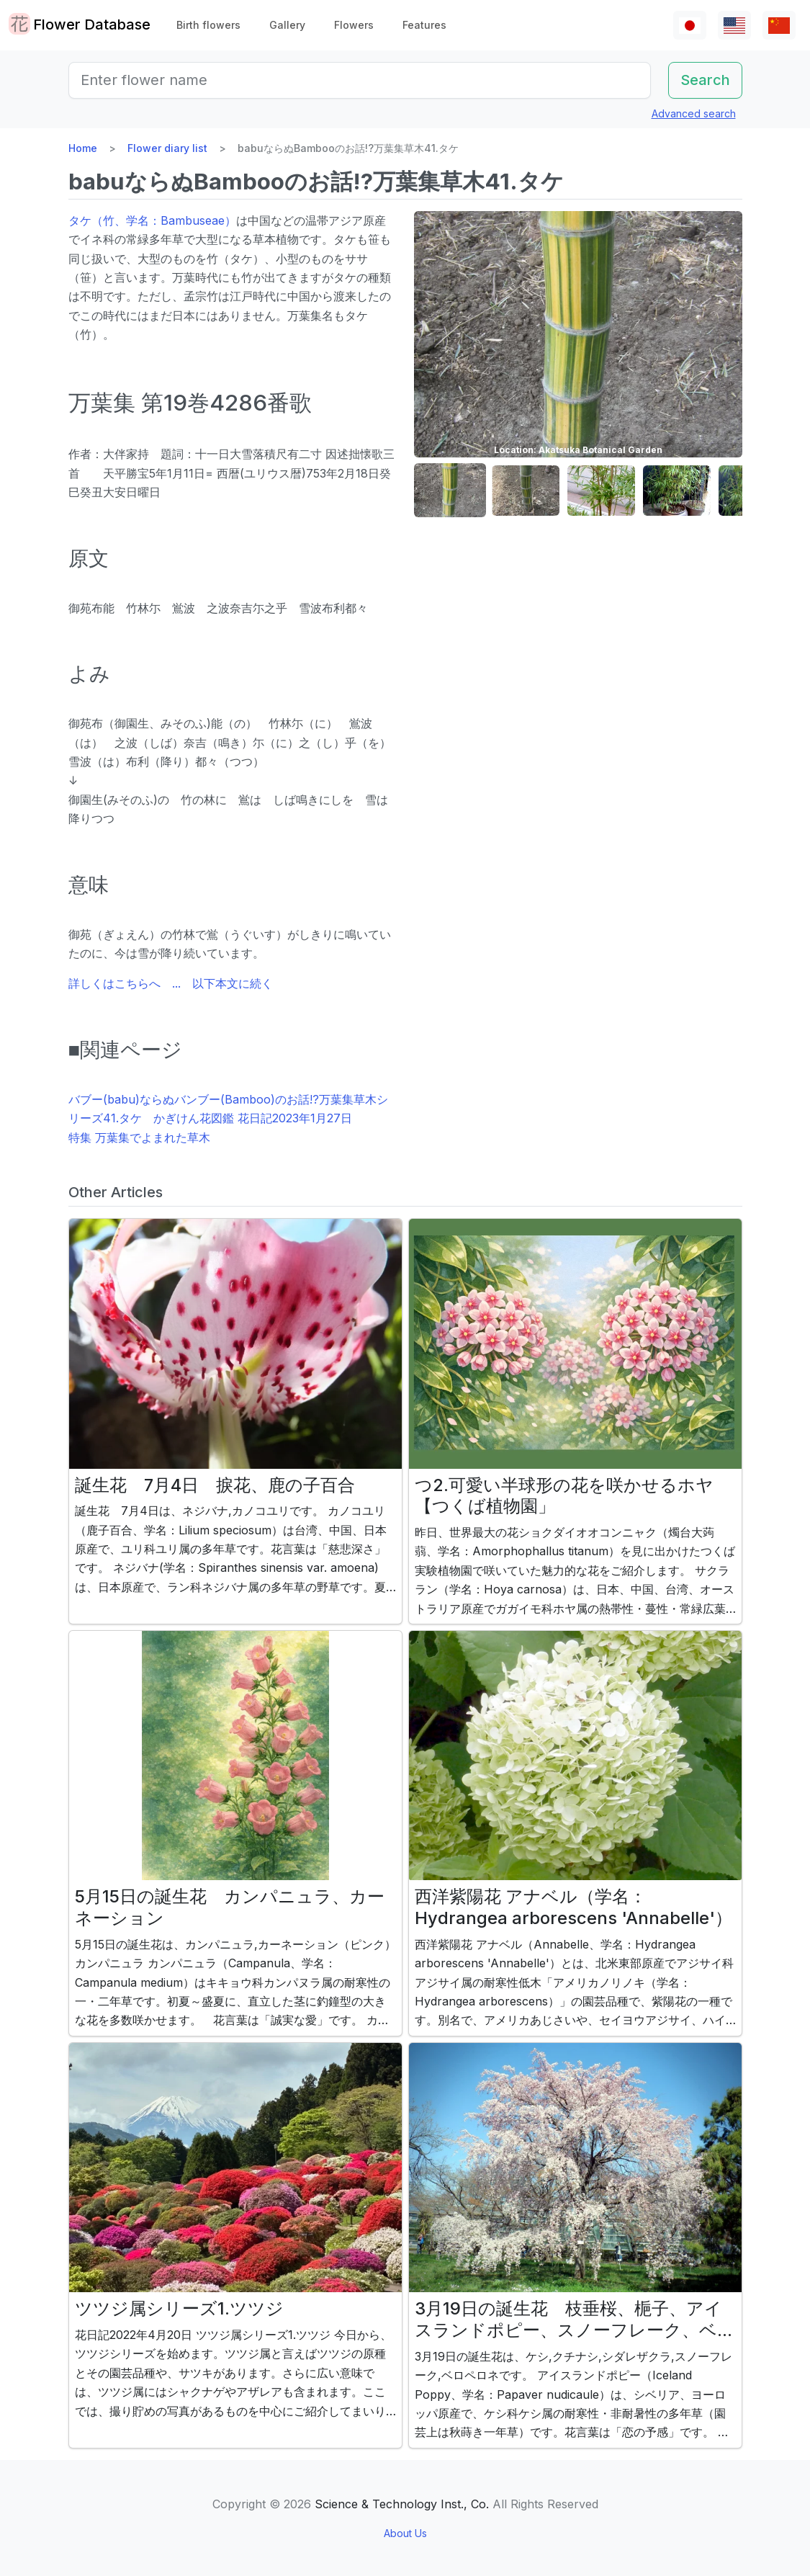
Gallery (287, 25)
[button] (450, 491)
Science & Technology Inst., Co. (402, 2504)
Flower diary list (167, 148)
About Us (405, 2533)
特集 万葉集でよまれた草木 (139, 1137)
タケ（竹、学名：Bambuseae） (152, 220)
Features (424, 25)
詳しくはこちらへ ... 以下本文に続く (170, 983)
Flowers (354, 25)
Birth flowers (208, 25)
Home (82, 148)
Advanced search (694, 113)
